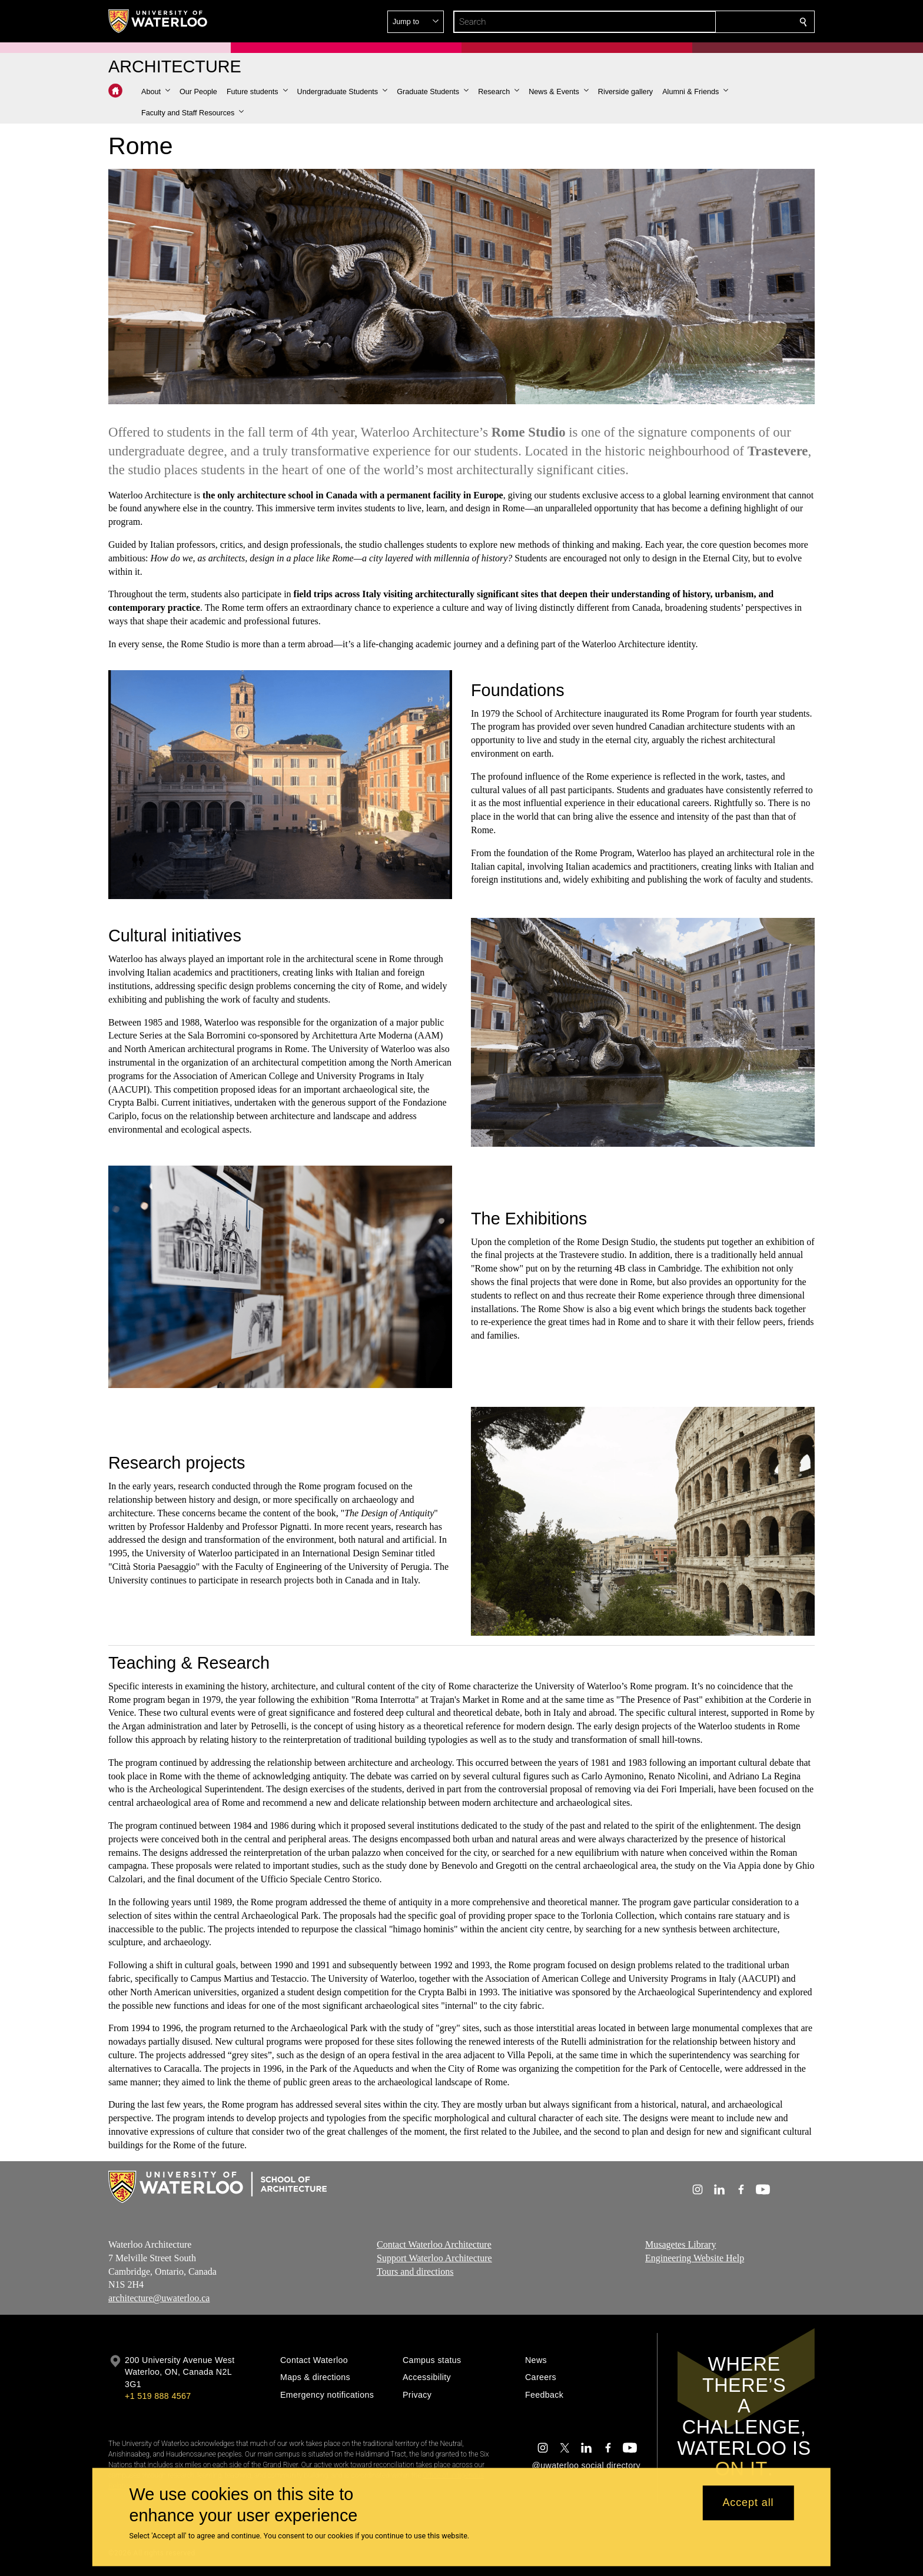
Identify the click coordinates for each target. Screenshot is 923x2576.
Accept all (747, 2503)
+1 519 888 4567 (158, 2396)
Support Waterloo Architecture (434, 2258)
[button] (718, 21)
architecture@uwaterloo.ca (159, 2298)
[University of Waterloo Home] (158, 21)
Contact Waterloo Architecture (434, 2244)
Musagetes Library (680, 2244)
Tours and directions (415, 2272)
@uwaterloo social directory (586, 2465)
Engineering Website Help (694, 2258)
